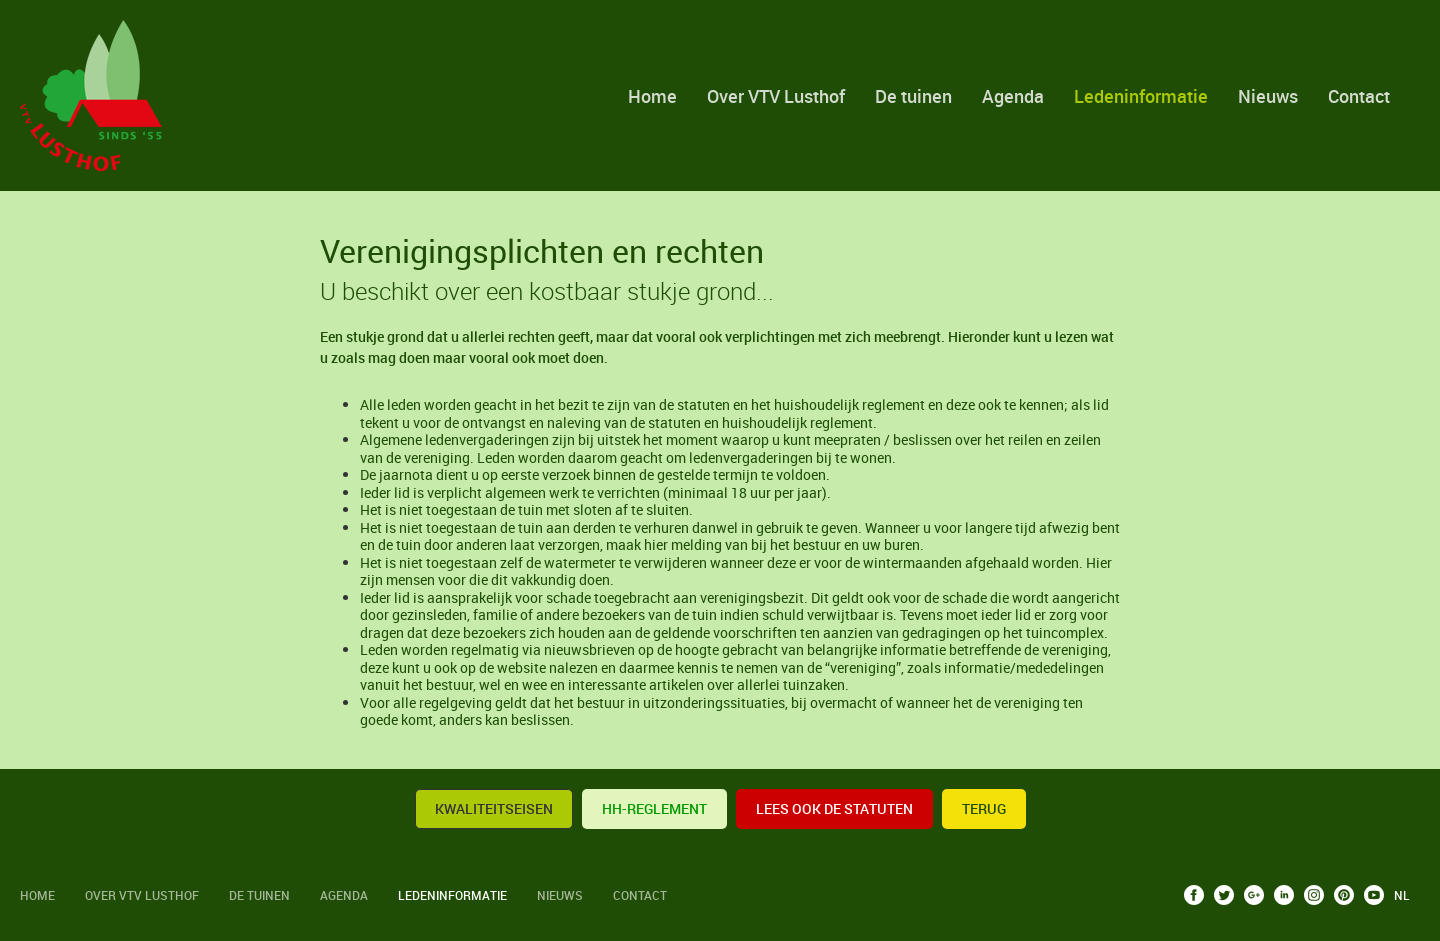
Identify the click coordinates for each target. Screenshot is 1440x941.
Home (652, 96)
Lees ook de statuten (834, 808)
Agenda (1013, 96)
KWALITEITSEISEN (494, 808)
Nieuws (1268, 96)
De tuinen (913, 96)
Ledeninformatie (1141, 96)
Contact (1359, 96)
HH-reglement (654, 808)
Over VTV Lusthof (776, 96)
